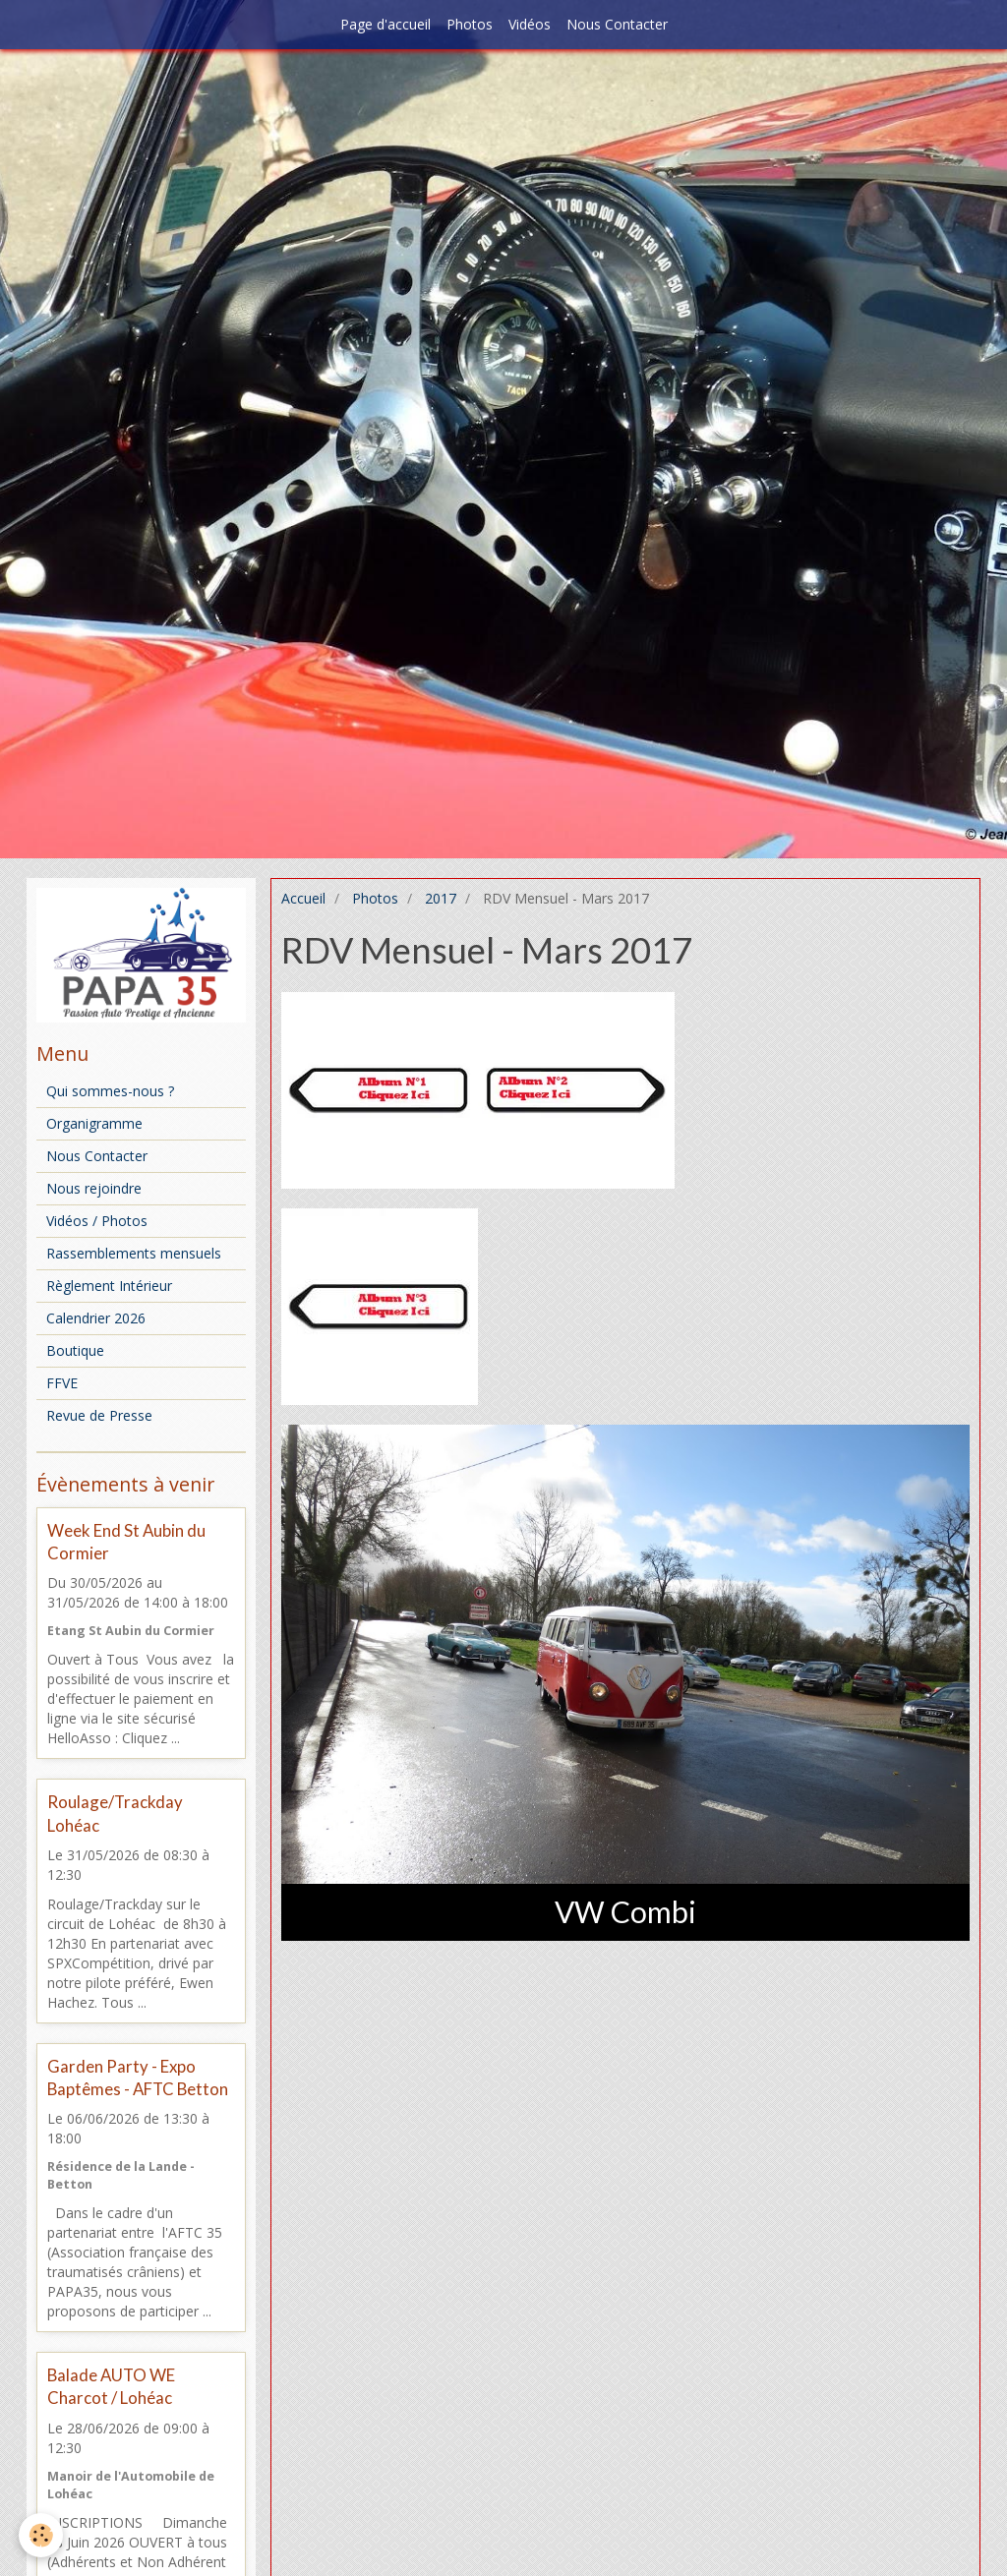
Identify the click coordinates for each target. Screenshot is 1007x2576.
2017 (440, 898)
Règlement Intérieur (109, 1285)
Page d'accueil (385, 24)
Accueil (303, 898)
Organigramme (94, 1123)
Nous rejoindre (94, 1188)
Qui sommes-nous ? (110, 1091)
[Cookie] (42, 2535)
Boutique (75, 1350)
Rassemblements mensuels (133, 1253)
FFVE (62, 1383)
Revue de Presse (99, 1415)
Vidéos (529, 24)
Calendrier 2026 (96, 1318)
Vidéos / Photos (97, 1220)
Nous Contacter (617, 24)
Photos (469, 24)
